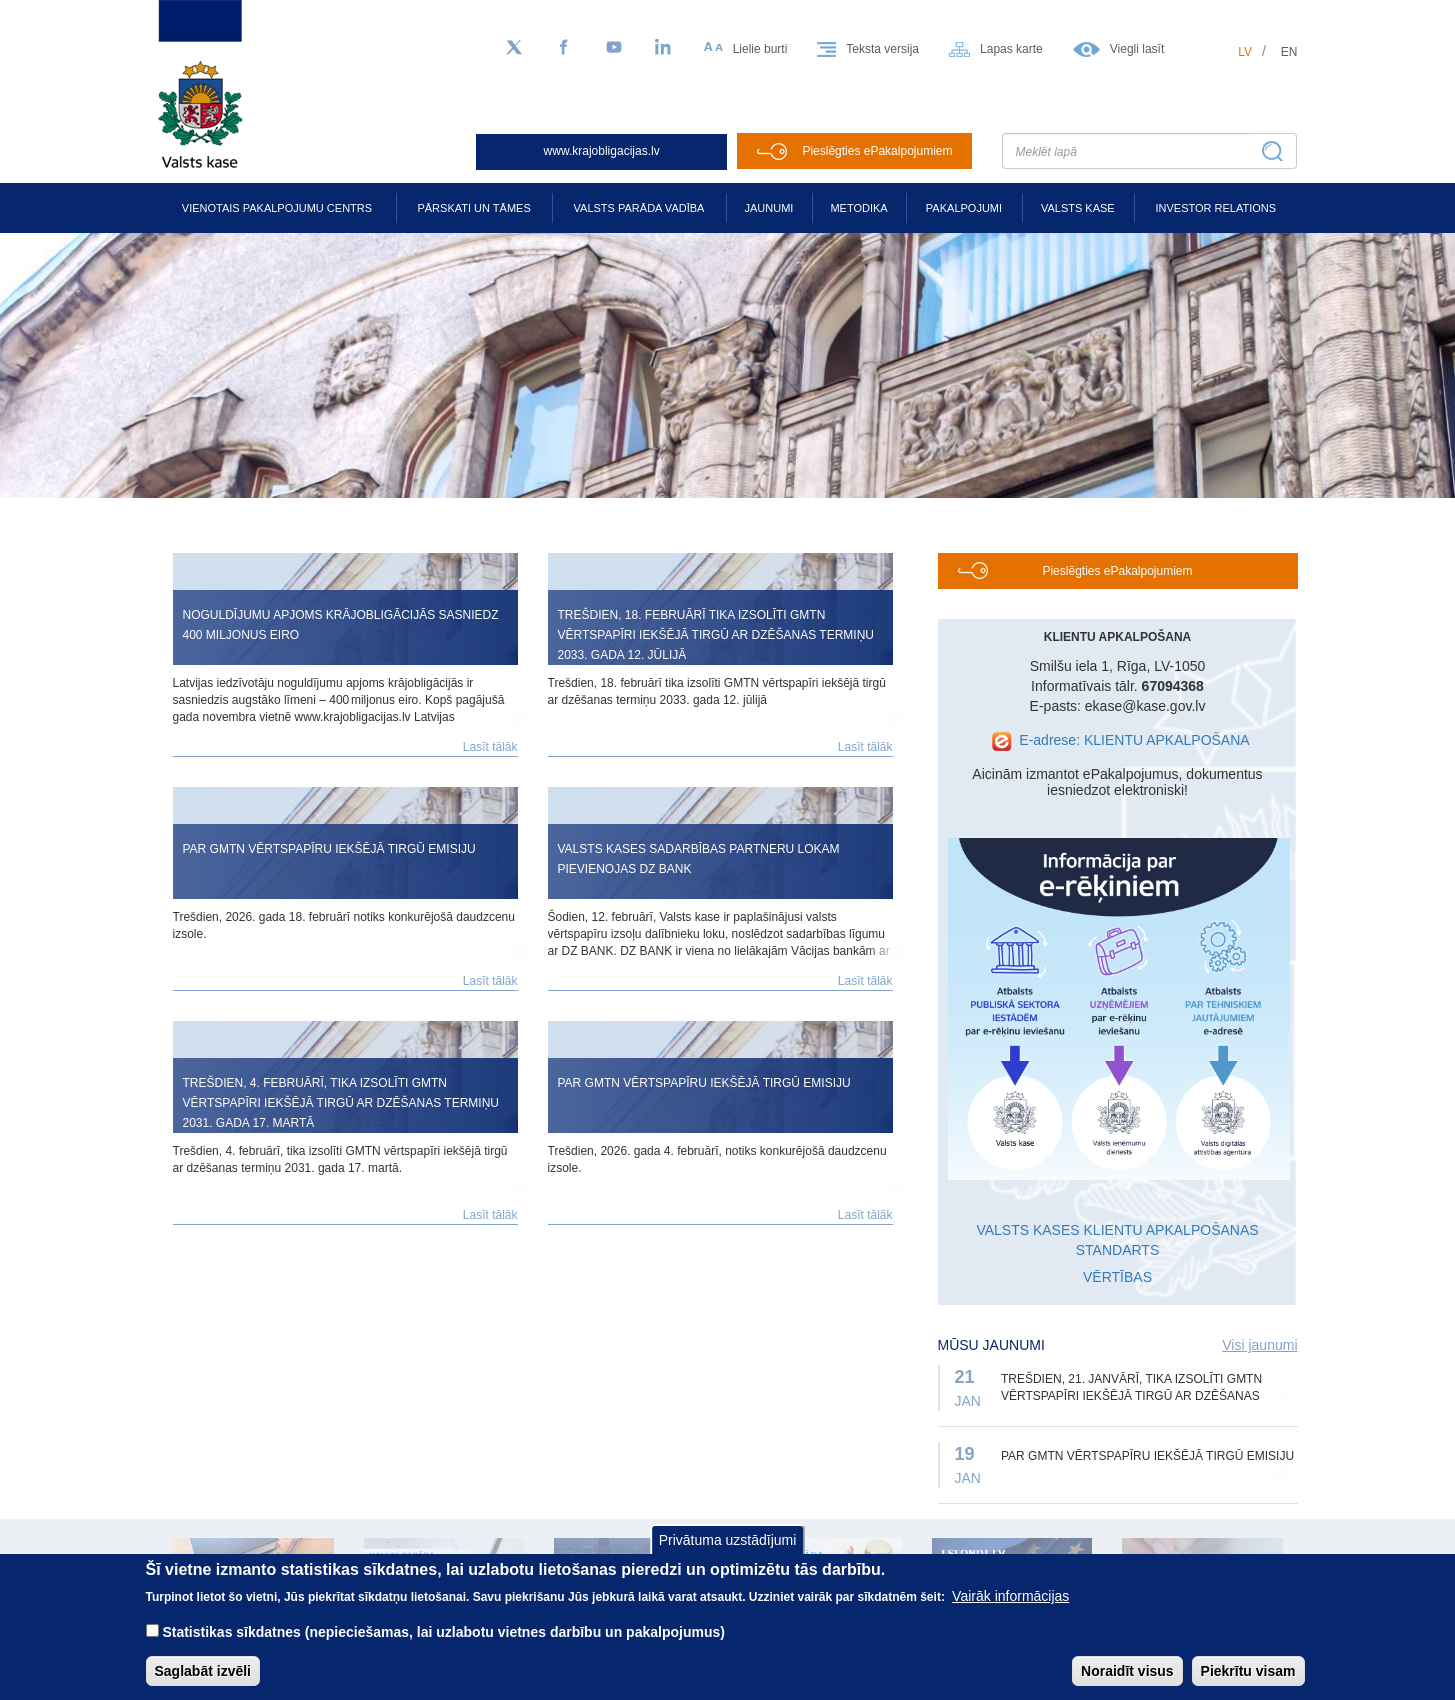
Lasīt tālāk (490, 747)
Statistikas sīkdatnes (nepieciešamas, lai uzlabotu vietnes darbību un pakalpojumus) (443, 1634)
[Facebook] (564, 48)
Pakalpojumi (964, 208)
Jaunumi (769, 208)
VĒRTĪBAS (1117, 1277)
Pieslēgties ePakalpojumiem (877, 151)
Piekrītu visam (1248, 1673)
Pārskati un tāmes (473, 208)
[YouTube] (614, 48)
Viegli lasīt (1137, 49)
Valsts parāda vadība (639, 208)
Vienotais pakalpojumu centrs (277, 208)
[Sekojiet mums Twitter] (514, 48)
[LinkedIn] (664, 48)
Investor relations (1215, 208)
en (1289, 52)
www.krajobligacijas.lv (602, 151)
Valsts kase (1078, 208)
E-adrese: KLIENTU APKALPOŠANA (1134, 740)
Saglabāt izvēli (203, 1673)
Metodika (858, 208)
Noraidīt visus (1127, 1673)
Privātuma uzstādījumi (728, 1542)
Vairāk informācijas (1010, 1598)
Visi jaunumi (1259, 1345)
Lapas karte (1011, 49)
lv (1245, 52)
